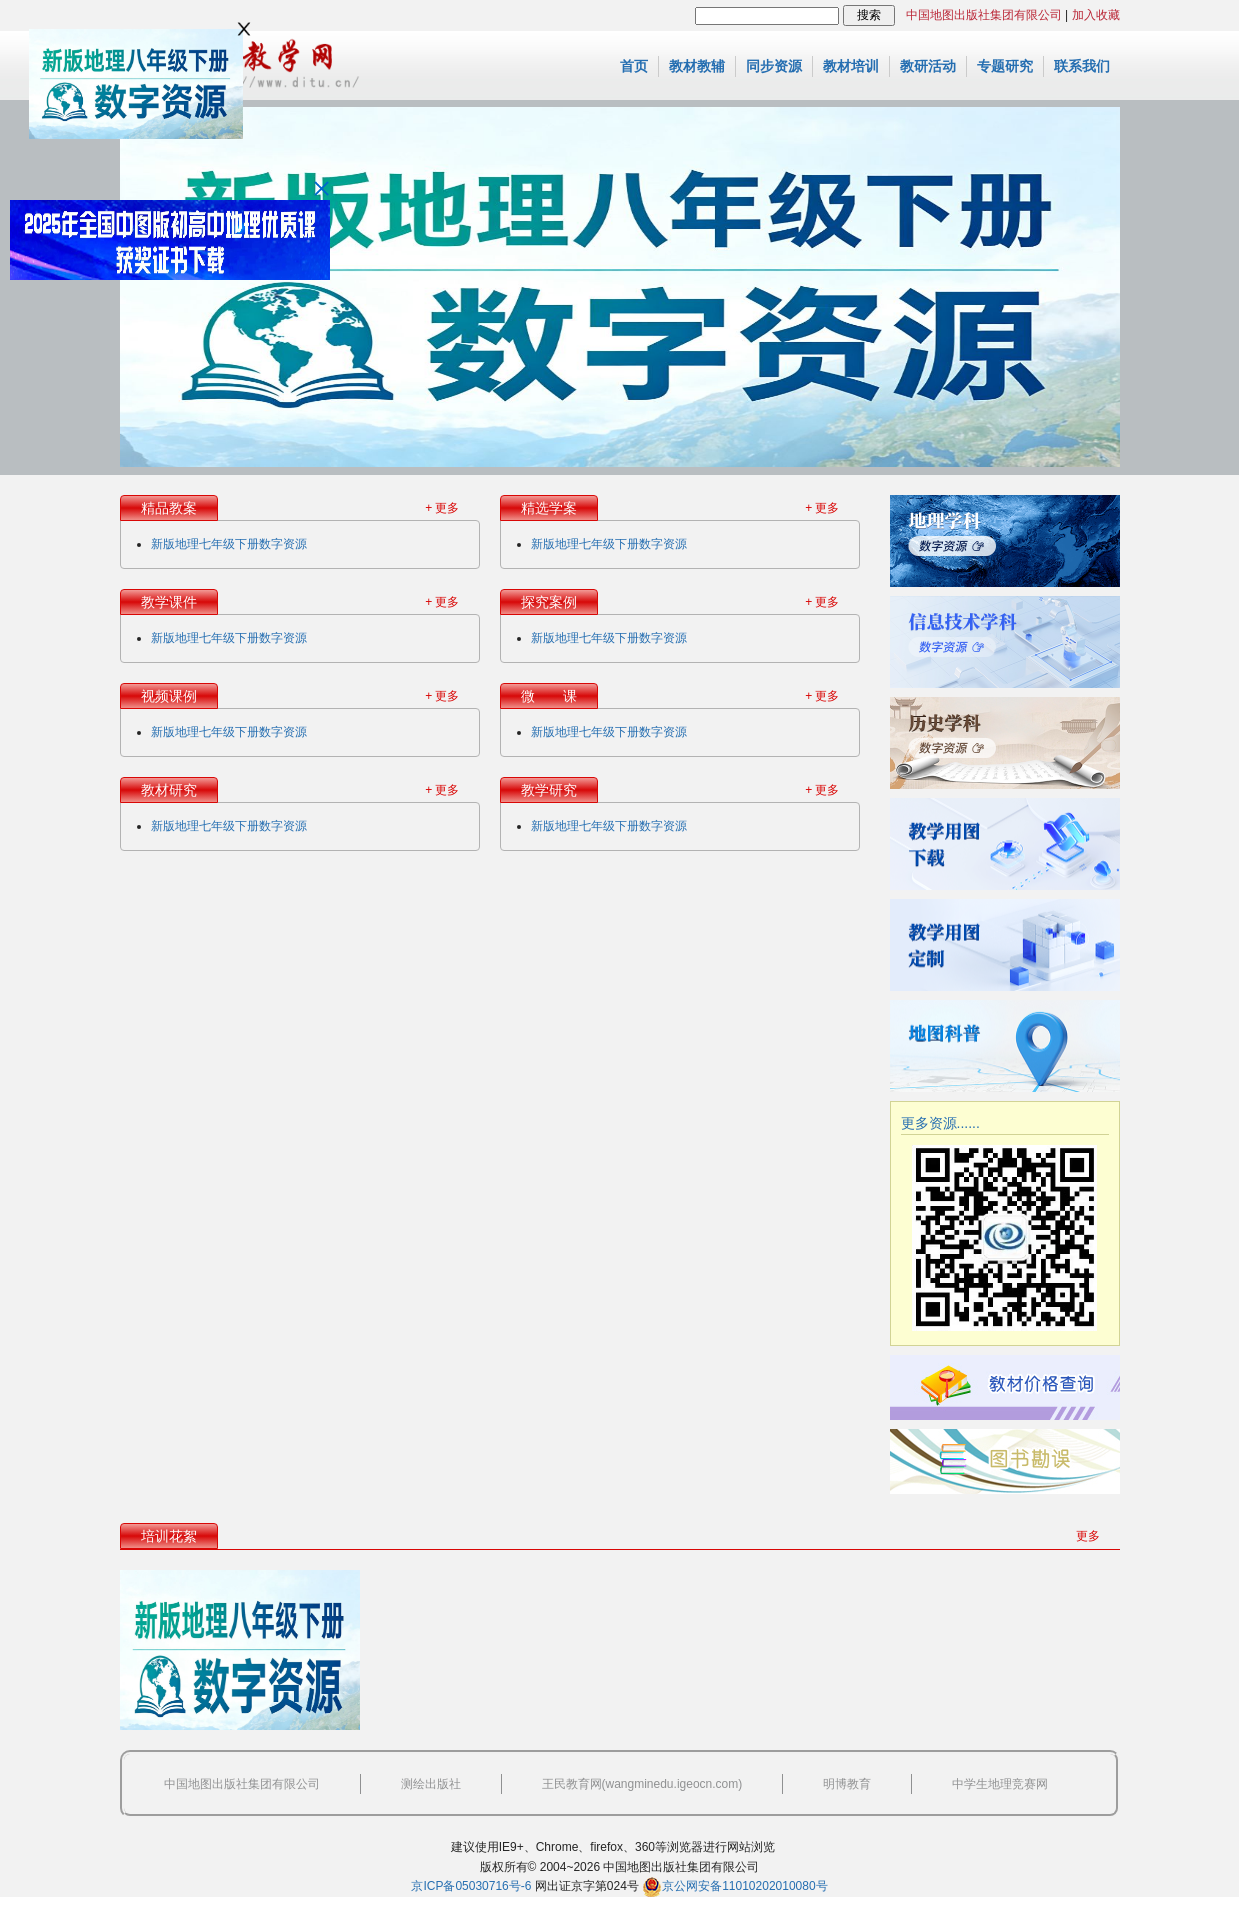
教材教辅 (697, 66)
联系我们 (1082, 66)
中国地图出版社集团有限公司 (984, 15)
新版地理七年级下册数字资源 (229, 544)
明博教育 (847, 1784)
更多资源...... (940, 1123)
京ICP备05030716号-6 (471, 1886)
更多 (1088, 1536)
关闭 (321, 188)
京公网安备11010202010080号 (734, 1886)
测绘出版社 (431, 1784)
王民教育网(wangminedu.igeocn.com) (642, 1784)
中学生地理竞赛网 (1000, 1784)
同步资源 (774, 66)
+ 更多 (442, 508)
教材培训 (851, 66)
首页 (634, 66)
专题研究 (1005, 66)
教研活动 (928, 66)
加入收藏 (1096, 15)
